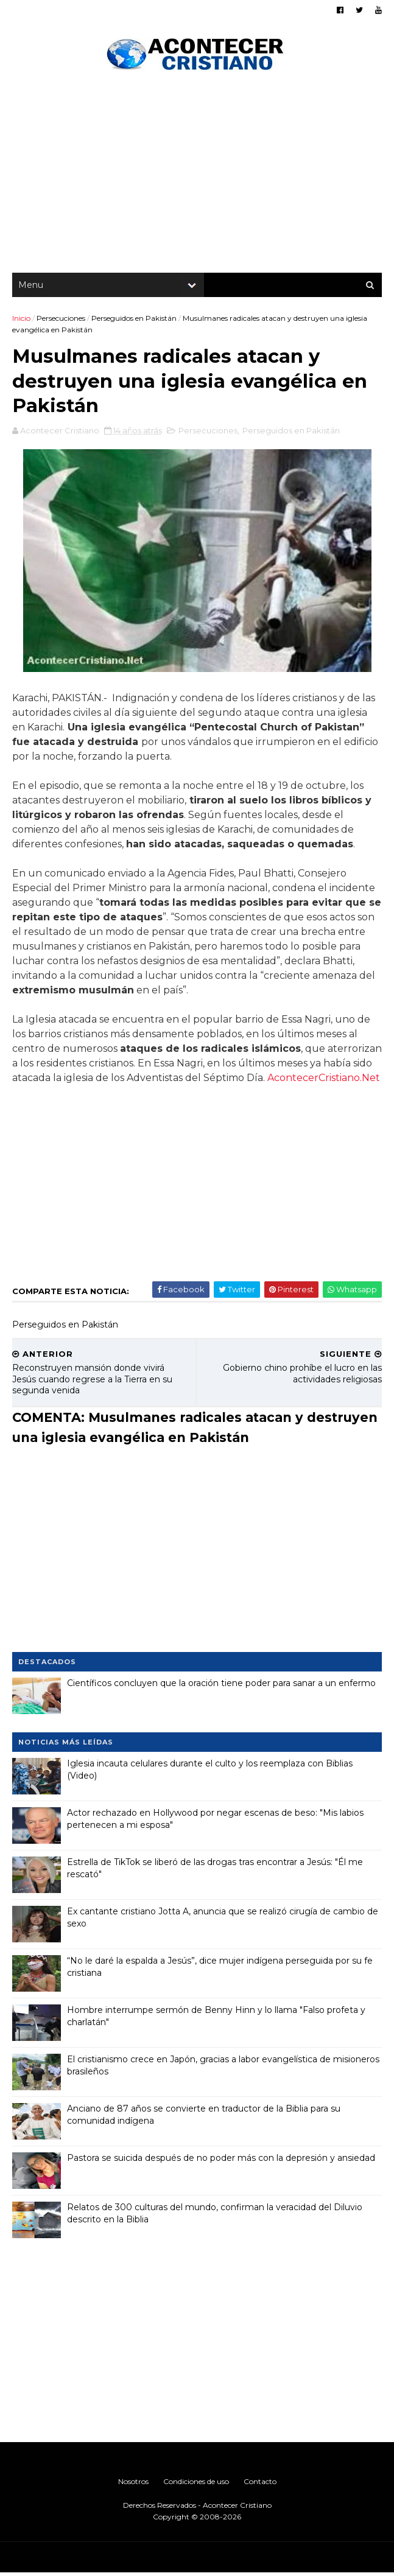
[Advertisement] (197, 176)
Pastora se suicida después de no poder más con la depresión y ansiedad (221, 2160)
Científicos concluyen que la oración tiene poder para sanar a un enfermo (221, 1686)
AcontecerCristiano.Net (323, 1081)
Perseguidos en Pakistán (134, 319)
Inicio (21, 319)
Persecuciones (61, 319)
